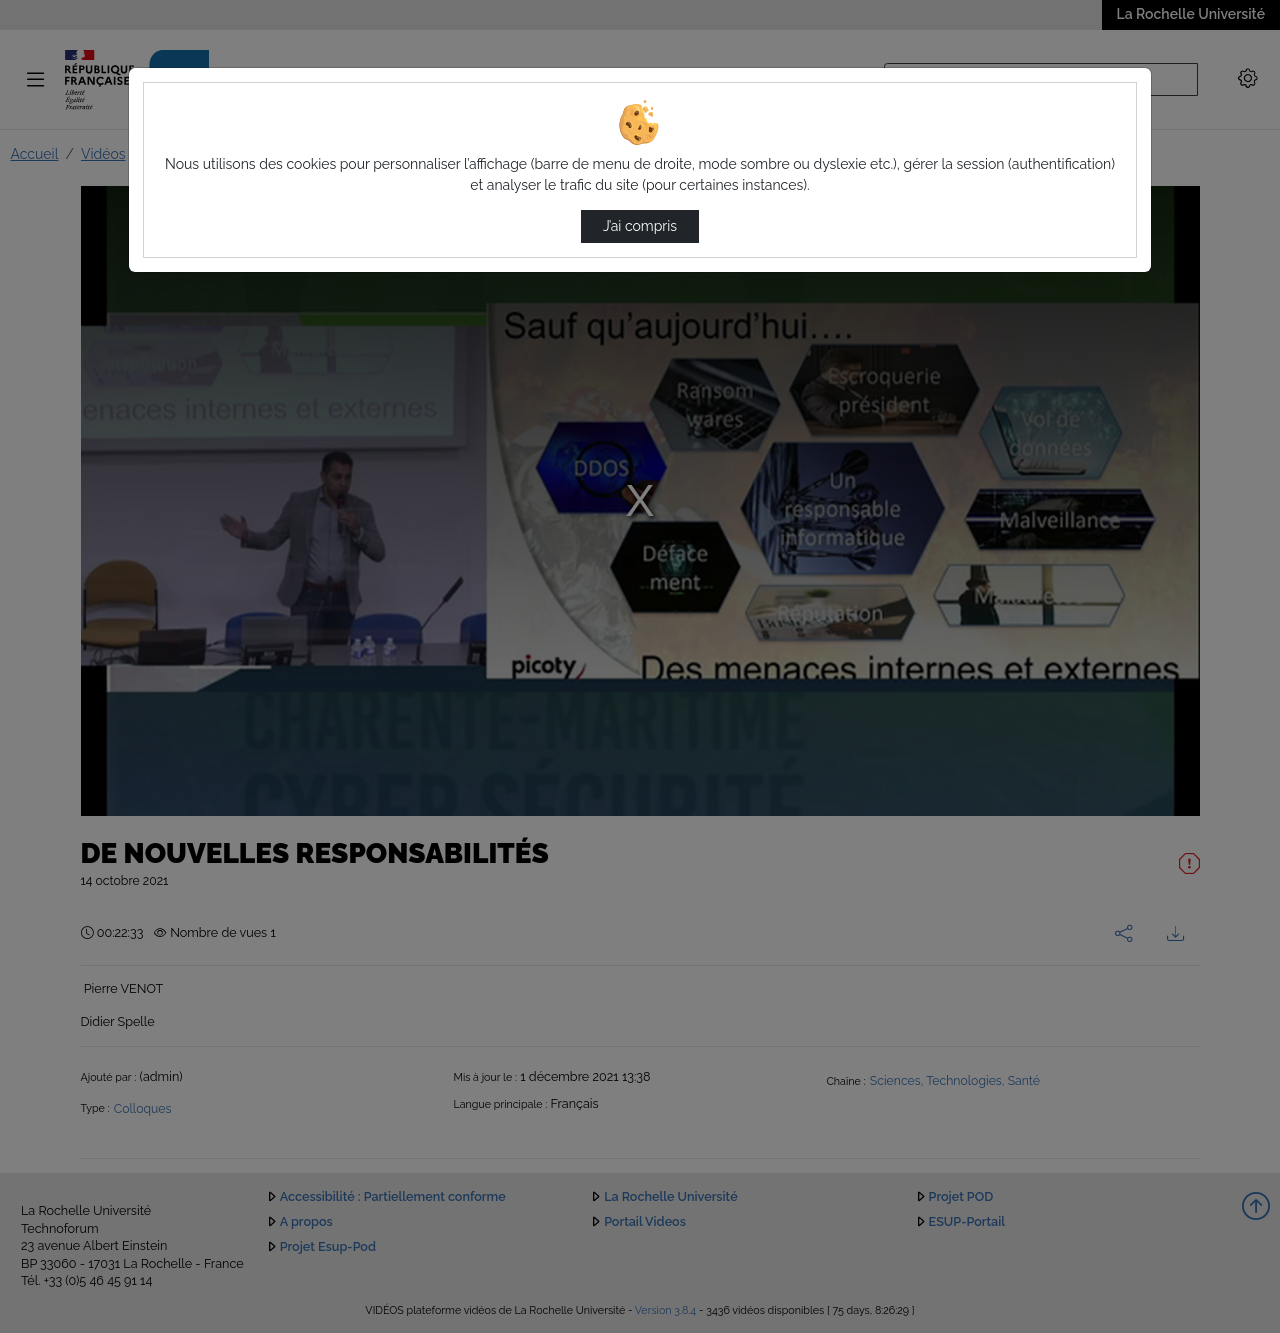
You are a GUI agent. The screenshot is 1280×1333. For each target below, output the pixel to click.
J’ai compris (640, 226)
